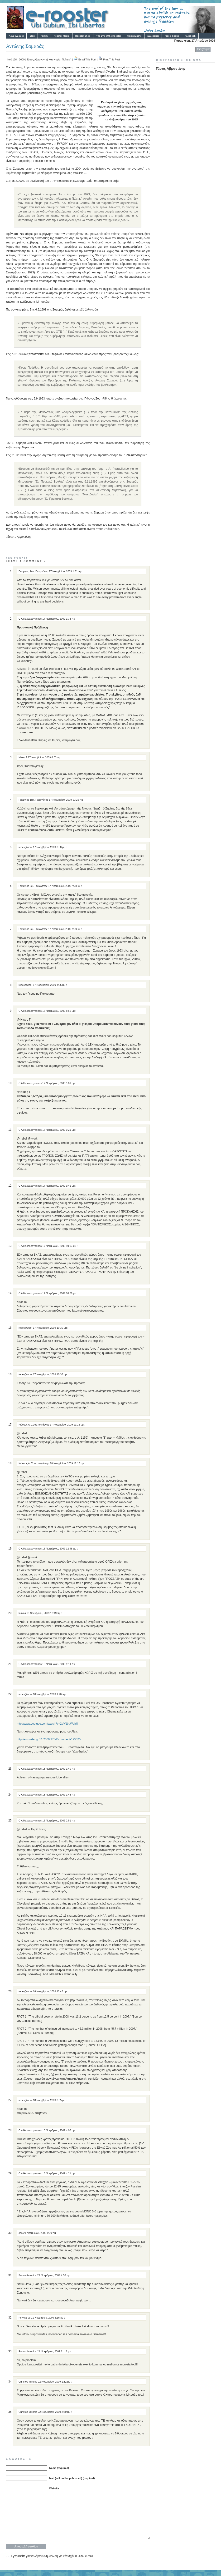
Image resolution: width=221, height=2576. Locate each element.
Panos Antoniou (28, 2275)
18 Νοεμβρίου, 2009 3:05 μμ (49, 2100)
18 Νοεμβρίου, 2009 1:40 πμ (59, 1768)
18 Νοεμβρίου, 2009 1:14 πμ (59, 1664)
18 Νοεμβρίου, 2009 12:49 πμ (44, 1613)
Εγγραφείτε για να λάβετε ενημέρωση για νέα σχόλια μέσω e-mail (52, 2556)
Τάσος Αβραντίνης (37, 59)
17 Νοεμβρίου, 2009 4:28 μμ (64, 885)
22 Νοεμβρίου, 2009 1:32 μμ (54, 2381)
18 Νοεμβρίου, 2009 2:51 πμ (59, 1820)
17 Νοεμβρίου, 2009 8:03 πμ (44, 757)
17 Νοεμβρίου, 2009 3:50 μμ (49, 847)
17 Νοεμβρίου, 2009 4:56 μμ (49, 984)
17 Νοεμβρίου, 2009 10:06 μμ (59, 1293)
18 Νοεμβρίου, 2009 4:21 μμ (58, 2173)
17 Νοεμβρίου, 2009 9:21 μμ (58, 1129)
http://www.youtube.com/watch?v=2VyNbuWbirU (47, 1723)
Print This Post (111, 59)
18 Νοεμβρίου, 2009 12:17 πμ (67, 1463)
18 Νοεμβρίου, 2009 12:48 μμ (50, 1991)
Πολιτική (66, 59)
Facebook (190, 36)
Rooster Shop (82, 36)
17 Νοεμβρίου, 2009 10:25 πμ (66, 799)
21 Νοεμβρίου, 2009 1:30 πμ (40, 2232)
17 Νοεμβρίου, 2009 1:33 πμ (59, 618)
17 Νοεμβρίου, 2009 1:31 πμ (65, 571)
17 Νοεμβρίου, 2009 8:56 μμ (58, 1010)
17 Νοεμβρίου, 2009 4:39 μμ (64, 929)
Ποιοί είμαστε (134, 36)
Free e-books (172, 36)
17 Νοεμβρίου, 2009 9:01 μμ (58, 1083)
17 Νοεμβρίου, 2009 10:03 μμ (59, 1245)
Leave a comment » (26, 561)
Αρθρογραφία (16, 36)
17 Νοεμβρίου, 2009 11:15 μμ (67, 1424)
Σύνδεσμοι (153, 36)
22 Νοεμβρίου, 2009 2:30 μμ (54, 2411)
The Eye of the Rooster (108, 36)
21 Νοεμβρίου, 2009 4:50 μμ (53, 2275)
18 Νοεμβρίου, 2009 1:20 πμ (49, 1694)
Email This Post (87, 59)
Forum (44, 36)
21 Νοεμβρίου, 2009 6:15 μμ (47, 2317)
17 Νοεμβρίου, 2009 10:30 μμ (50, 1327)
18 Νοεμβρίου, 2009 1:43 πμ (59, 1794)
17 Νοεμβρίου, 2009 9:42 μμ (58, 1185)
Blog (31, 36)
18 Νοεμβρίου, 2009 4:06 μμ (58, 2130)
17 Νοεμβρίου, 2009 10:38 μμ (50, 1374)
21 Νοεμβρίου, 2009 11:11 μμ (54, 2351)
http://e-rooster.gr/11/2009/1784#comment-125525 (49, 1739)
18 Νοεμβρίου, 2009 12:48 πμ (59, 1548)
